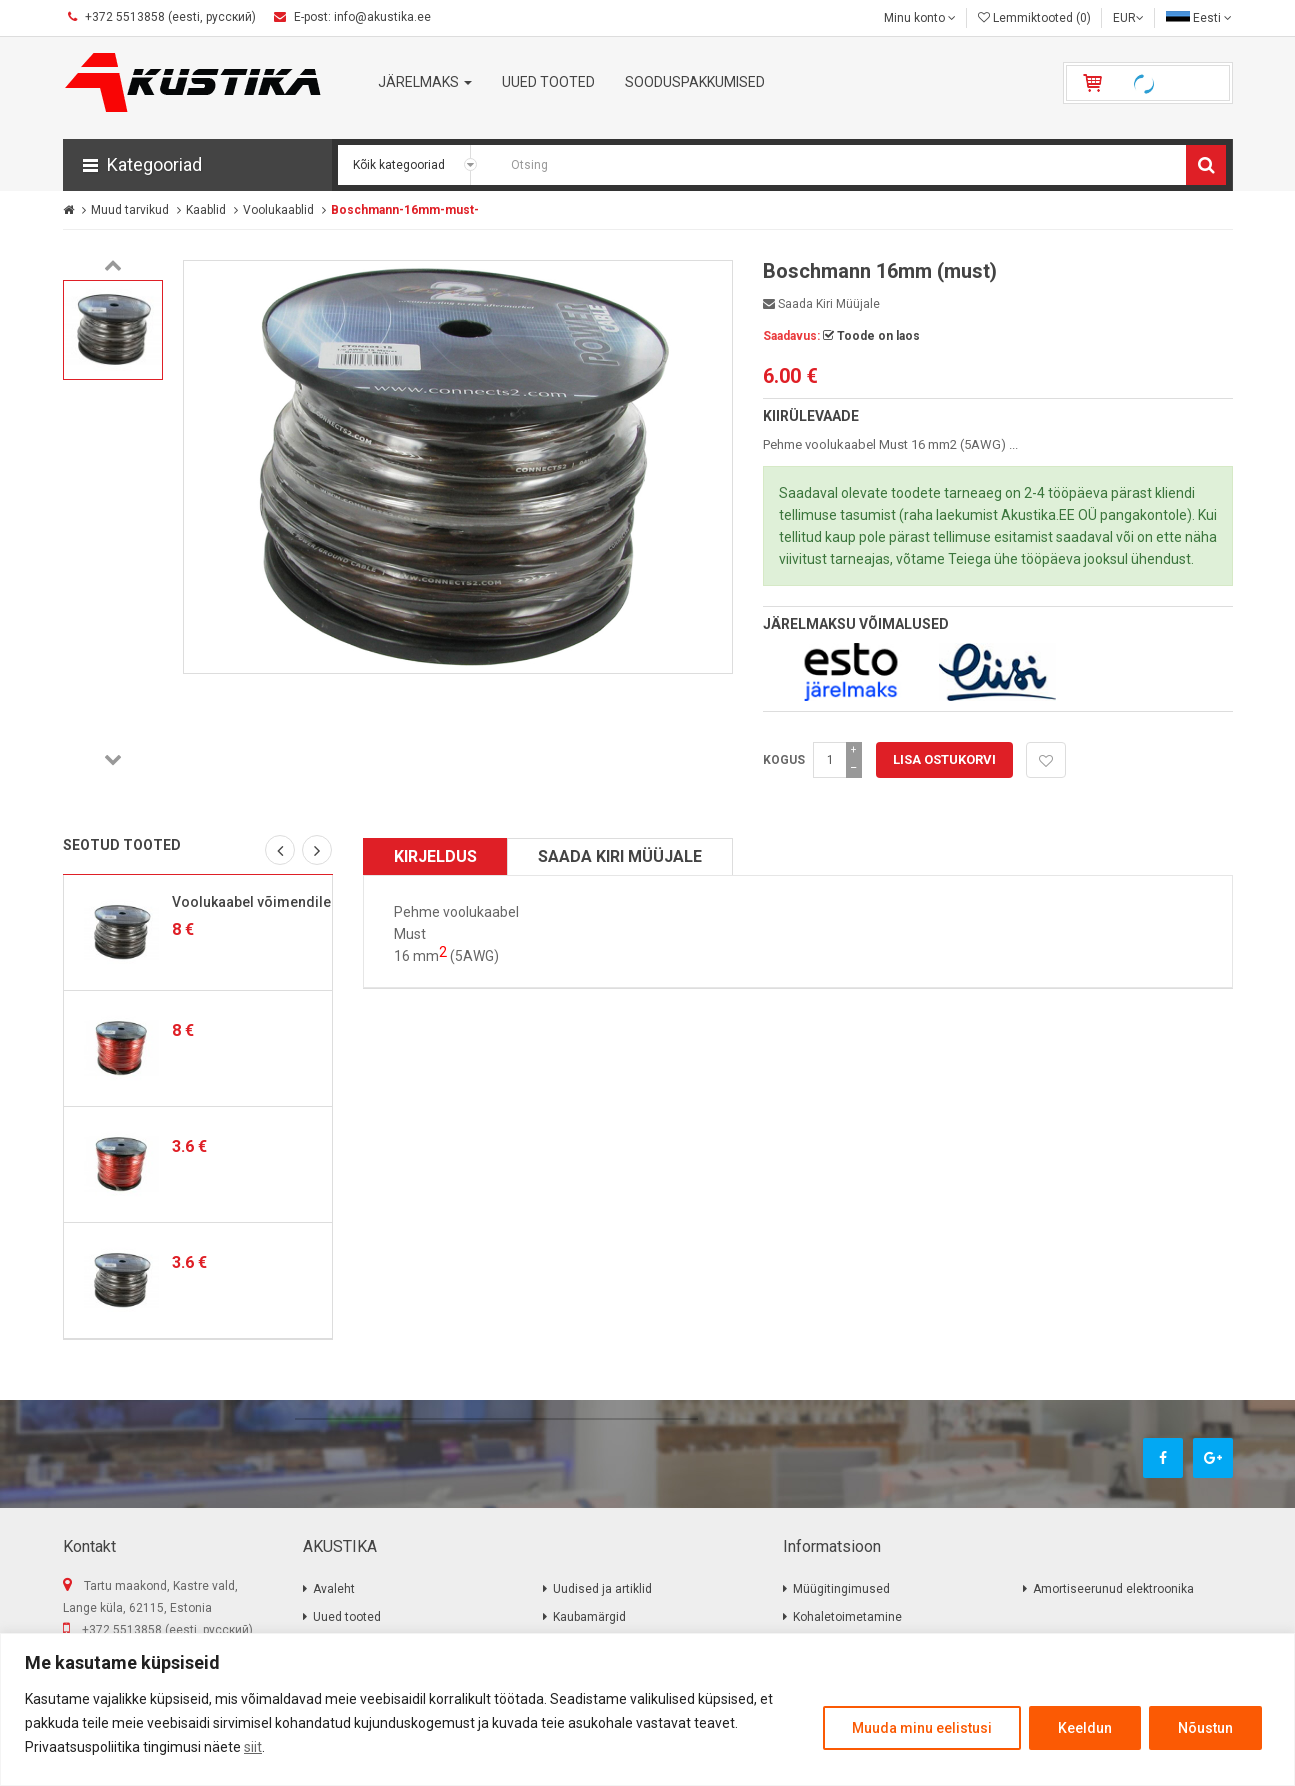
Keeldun (1085, 1728)
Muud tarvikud (130, 210)
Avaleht (334, 1589)
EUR (1128, 18)
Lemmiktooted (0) (1034, 18)
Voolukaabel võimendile (251, 902)
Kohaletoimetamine (847, 1617)
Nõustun (1205, 1728)
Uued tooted (347, 1617)
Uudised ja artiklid (602, 1589)
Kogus (784, 760)
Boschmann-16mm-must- (405, 210)
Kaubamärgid (589, 1617)
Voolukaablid (278, 210)
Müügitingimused (841, 1589)
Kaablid (206, 210)
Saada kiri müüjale (821, 304)
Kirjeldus (435, 856)
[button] (197, 165)
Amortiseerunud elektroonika (1113, 1589)
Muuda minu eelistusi (922, 1728)
